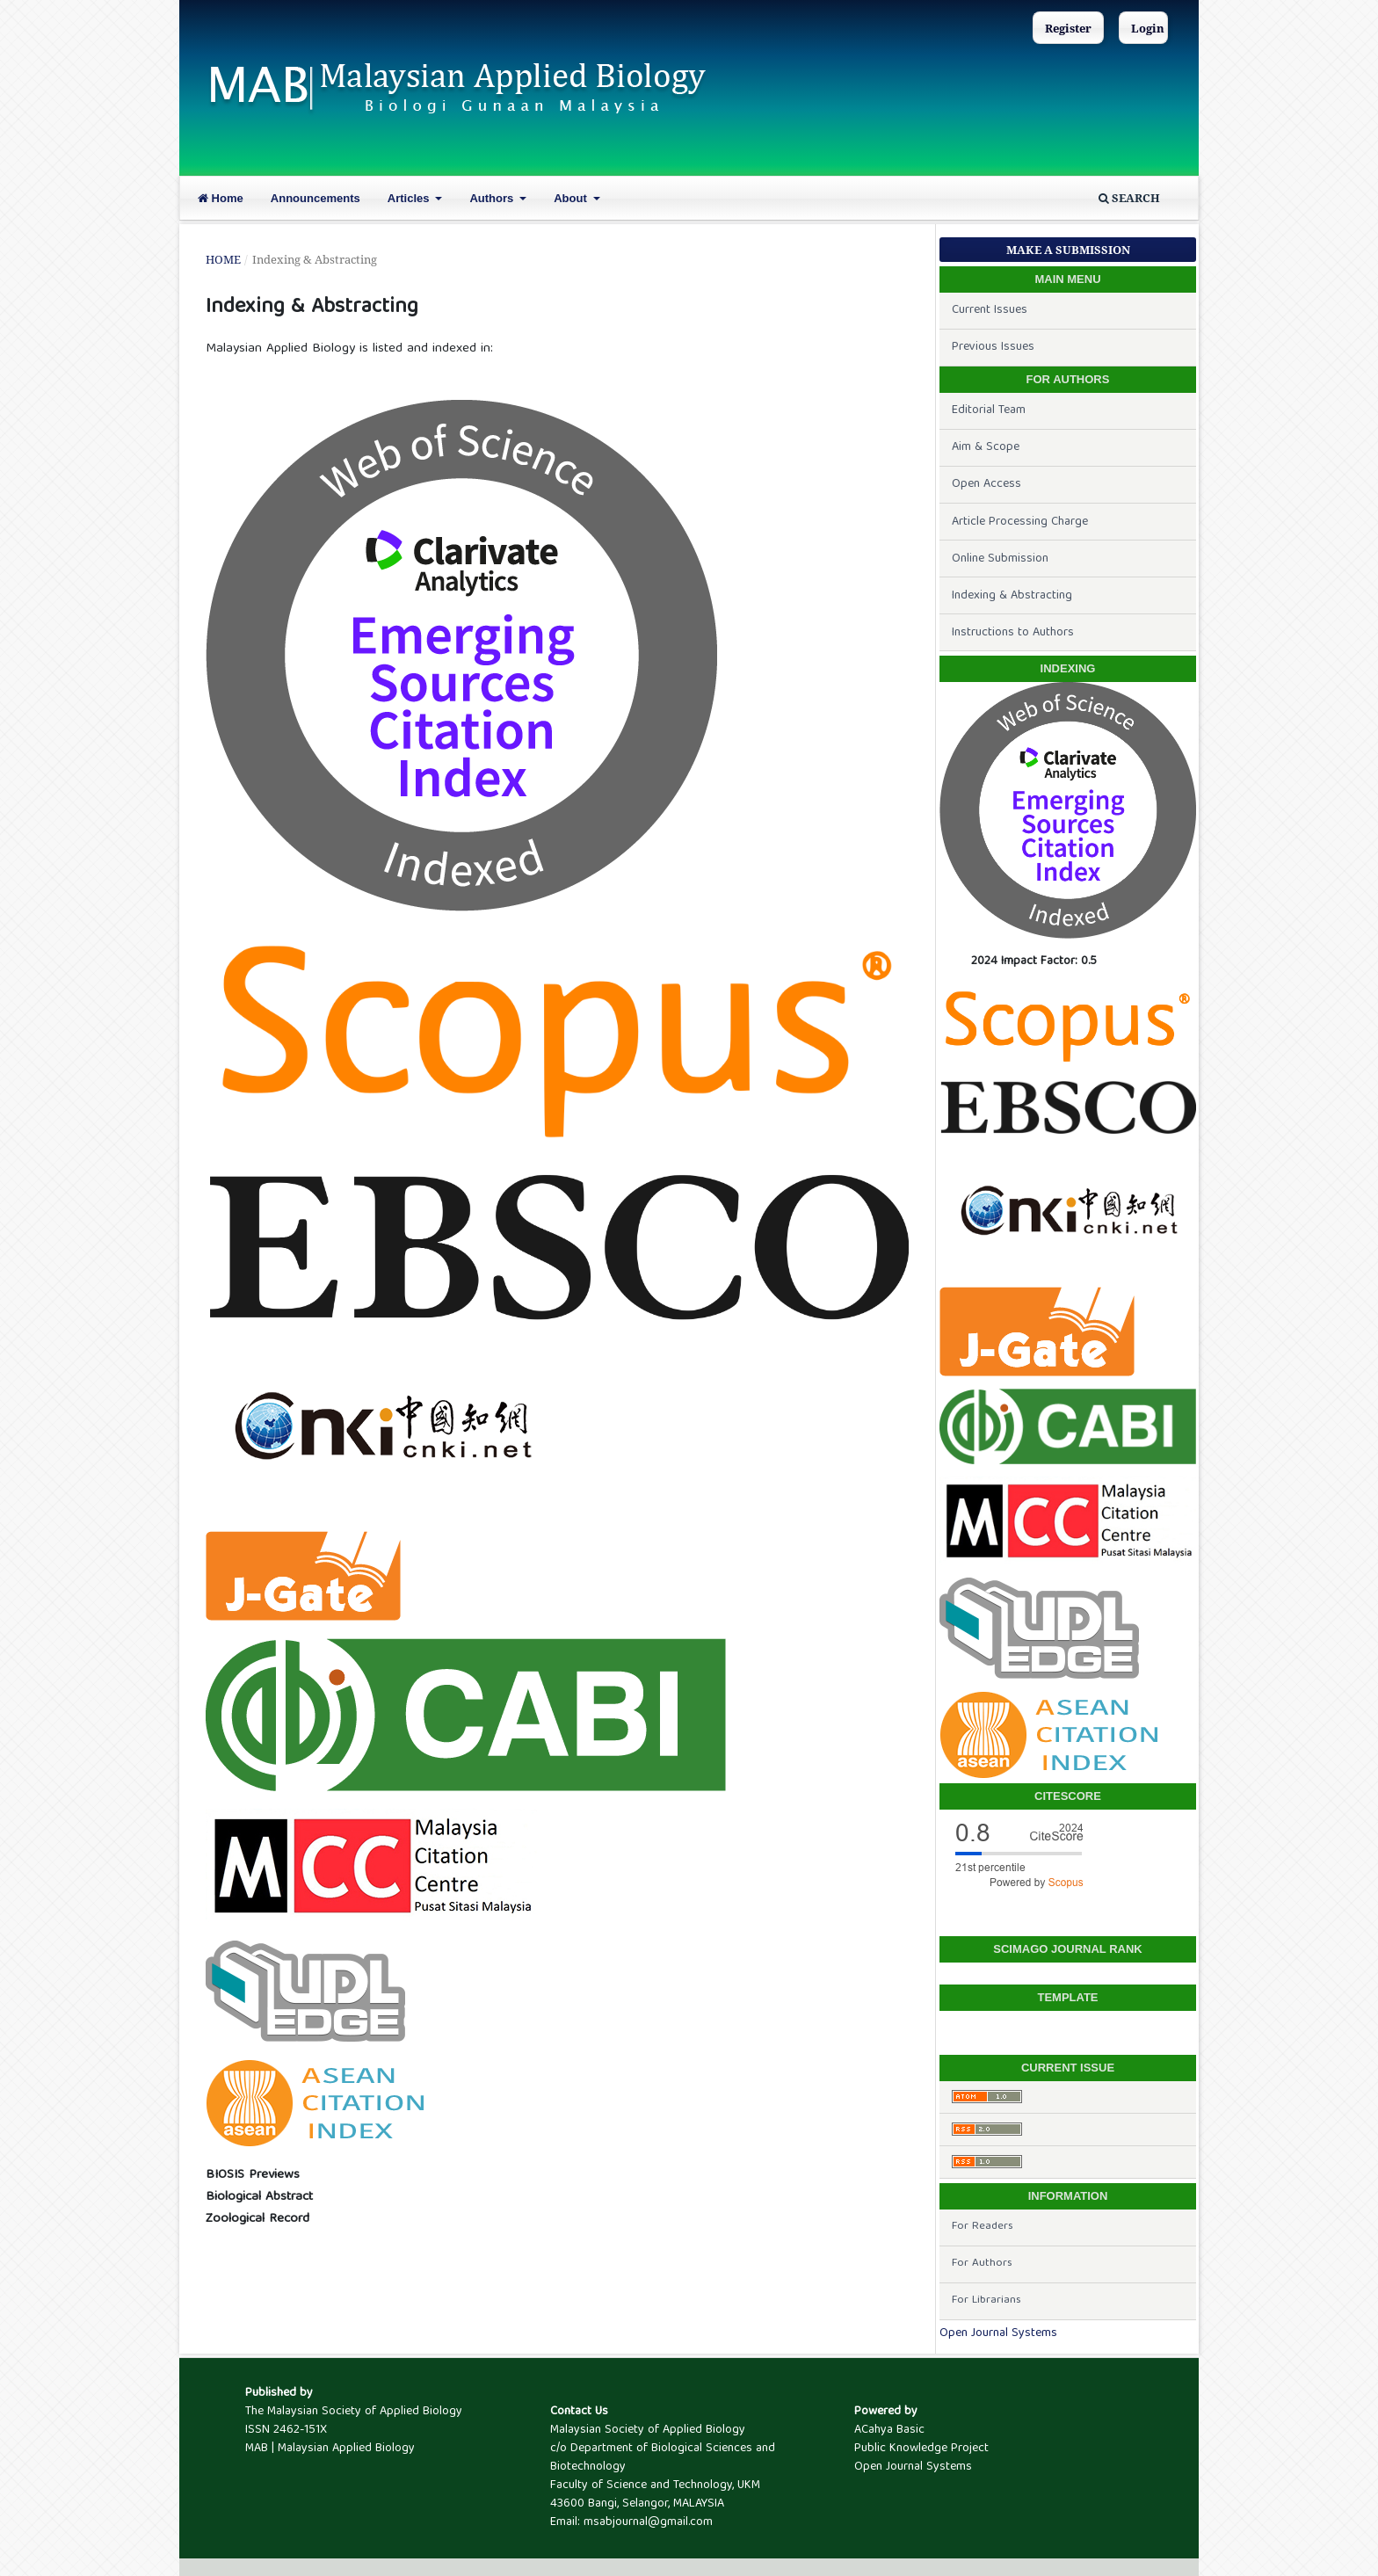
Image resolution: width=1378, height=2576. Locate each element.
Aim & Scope (985, 447)
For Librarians (986, 2300)
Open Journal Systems (998, 2333)
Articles (410, 198)
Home (220, 198)
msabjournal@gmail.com (648, 2522)
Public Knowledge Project (921, 2448)
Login (1147, 28)
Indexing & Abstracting (1012, 595)
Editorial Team (989, 410)
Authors (493, 198)
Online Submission (1000, 559)
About (572, 198)
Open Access (986, 484)
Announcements (315, 198)
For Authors (982, 2263)
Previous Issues (993, 347)
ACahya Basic (889, 2430)
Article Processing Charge (1020, 522)
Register (1068, 28)
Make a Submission (1068, 250)
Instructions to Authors (1013, 632)
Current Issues (989, 310)
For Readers (982, 2227)
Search (1129, 198)
